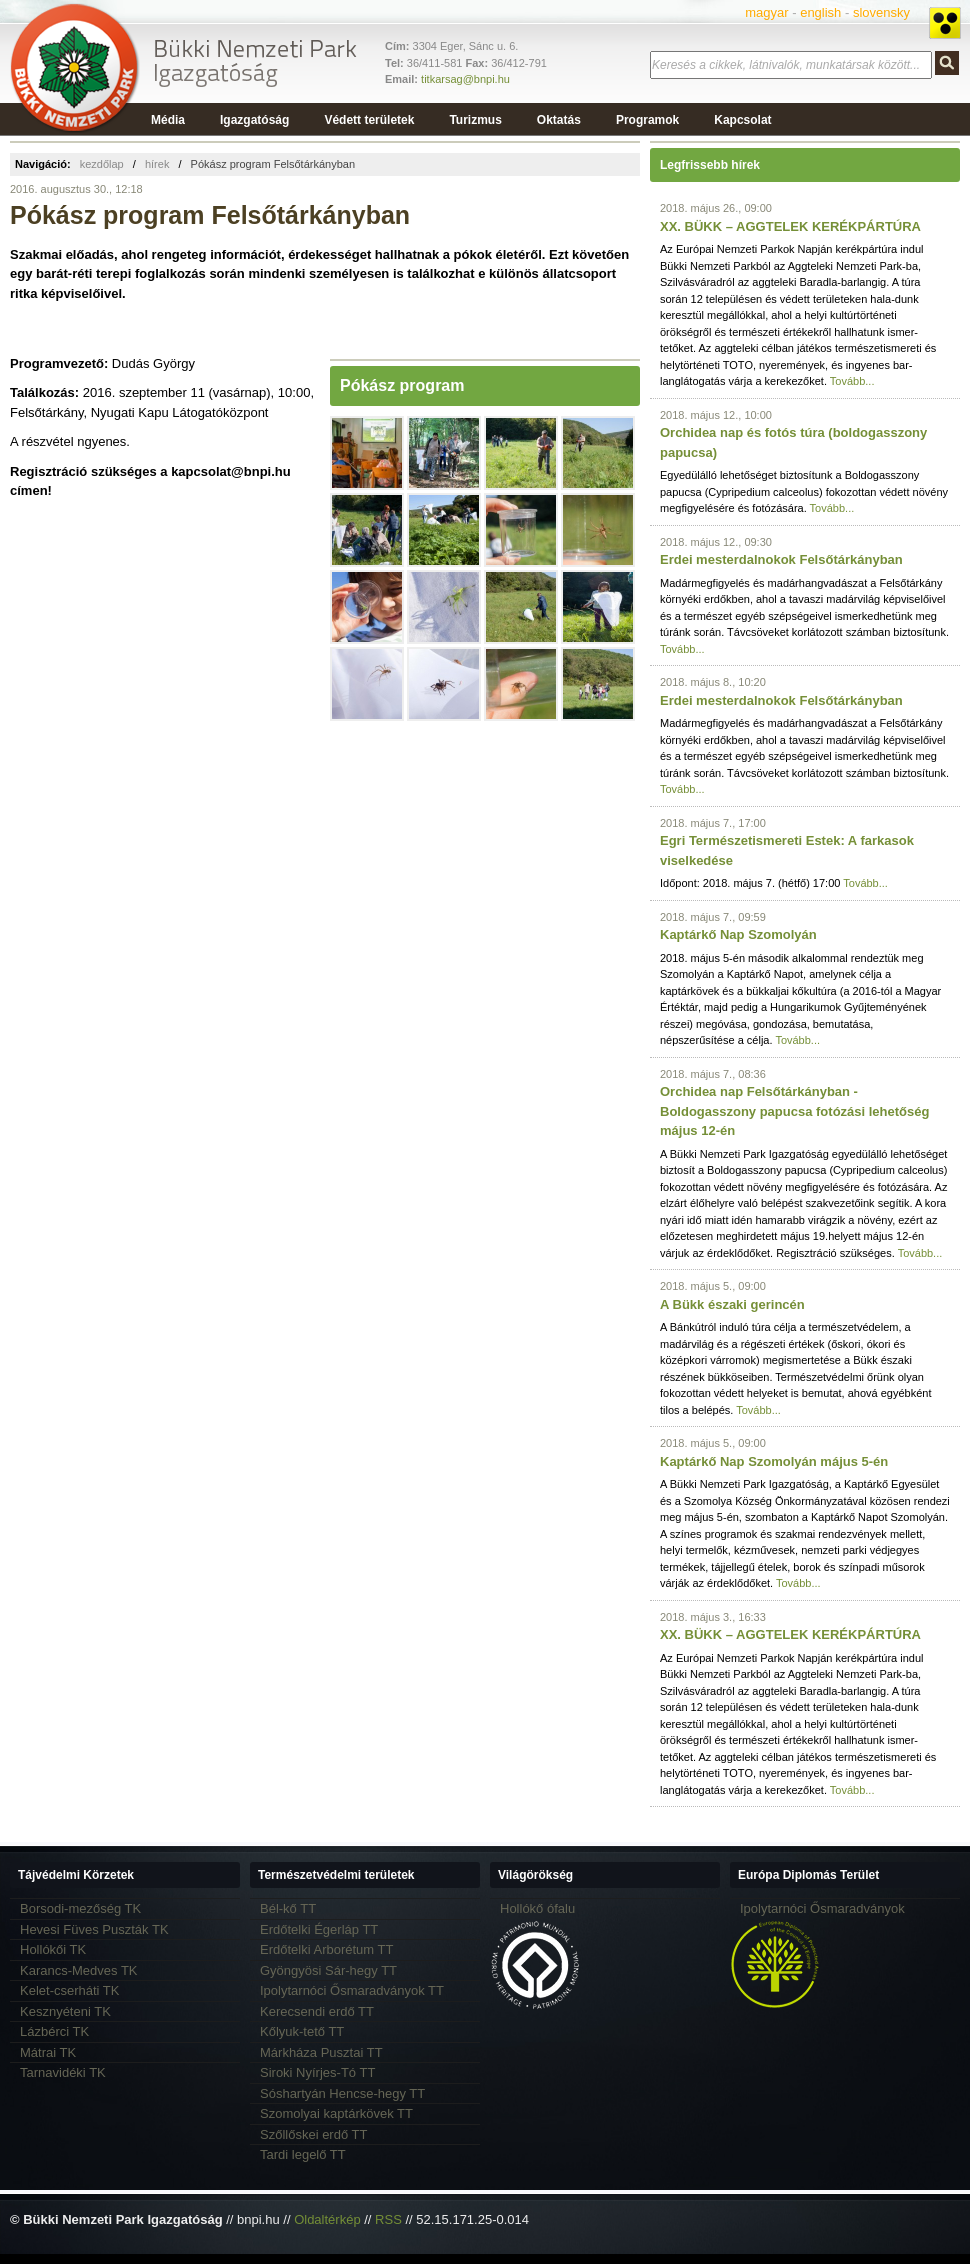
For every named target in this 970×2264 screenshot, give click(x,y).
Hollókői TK (53, 1949)
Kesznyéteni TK (65, 2011)
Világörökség (535, 1875)
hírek (157, 164)
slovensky (881, 12)
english (820, 12)
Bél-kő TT (288, 1908)
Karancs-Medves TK (79, 1970)
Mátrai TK (48, 2052)
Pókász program (402, 385)
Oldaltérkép (327, 2219)
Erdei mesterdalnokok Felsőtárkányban (781, 559)
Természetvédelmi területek (336, 1875)
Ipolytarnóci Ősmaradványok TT (352, 1990)
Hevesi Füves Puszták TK (94, 1929)
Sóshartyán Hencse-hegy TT (342, 2093)
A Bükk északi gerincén (732, 1304)
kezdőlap (102, 164)
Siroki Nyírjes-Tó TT (317, 2072)
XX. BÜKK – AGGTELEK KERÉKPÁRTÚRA (790, 226)
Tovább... (852, 381)
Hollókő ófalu (537, 1908)
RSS (388, 2219)
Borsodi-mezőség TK (80, 1908)
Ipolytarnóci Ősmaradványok (822, 1908)
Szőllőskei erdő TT (313, 2134)
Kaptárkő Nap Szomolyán (738, 934)
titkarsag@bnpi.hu (465, 79)
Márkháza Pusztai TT (321, 2052)
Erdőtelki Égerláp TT (319, 1929)
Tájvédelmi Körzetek (76, 1875)
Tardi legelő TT (303, 2154)
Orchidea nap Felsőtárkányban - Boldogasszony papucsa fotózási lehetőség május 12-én (794, 1111)
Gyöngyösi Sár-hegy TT (328, 1970)
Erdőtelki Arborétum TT (326, 1949)
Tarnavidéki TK (63, 2072)
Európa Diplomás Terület (808, 1875)
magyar (766, 12)
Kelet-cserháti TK (69, 1990)
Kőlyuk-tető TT (302, 2031)
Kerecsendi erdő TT (317, 2011)
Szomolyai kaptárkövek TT (336, 2113)
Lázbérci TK (54, 2031)
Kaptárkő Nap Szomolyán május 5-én (774, 1461)
